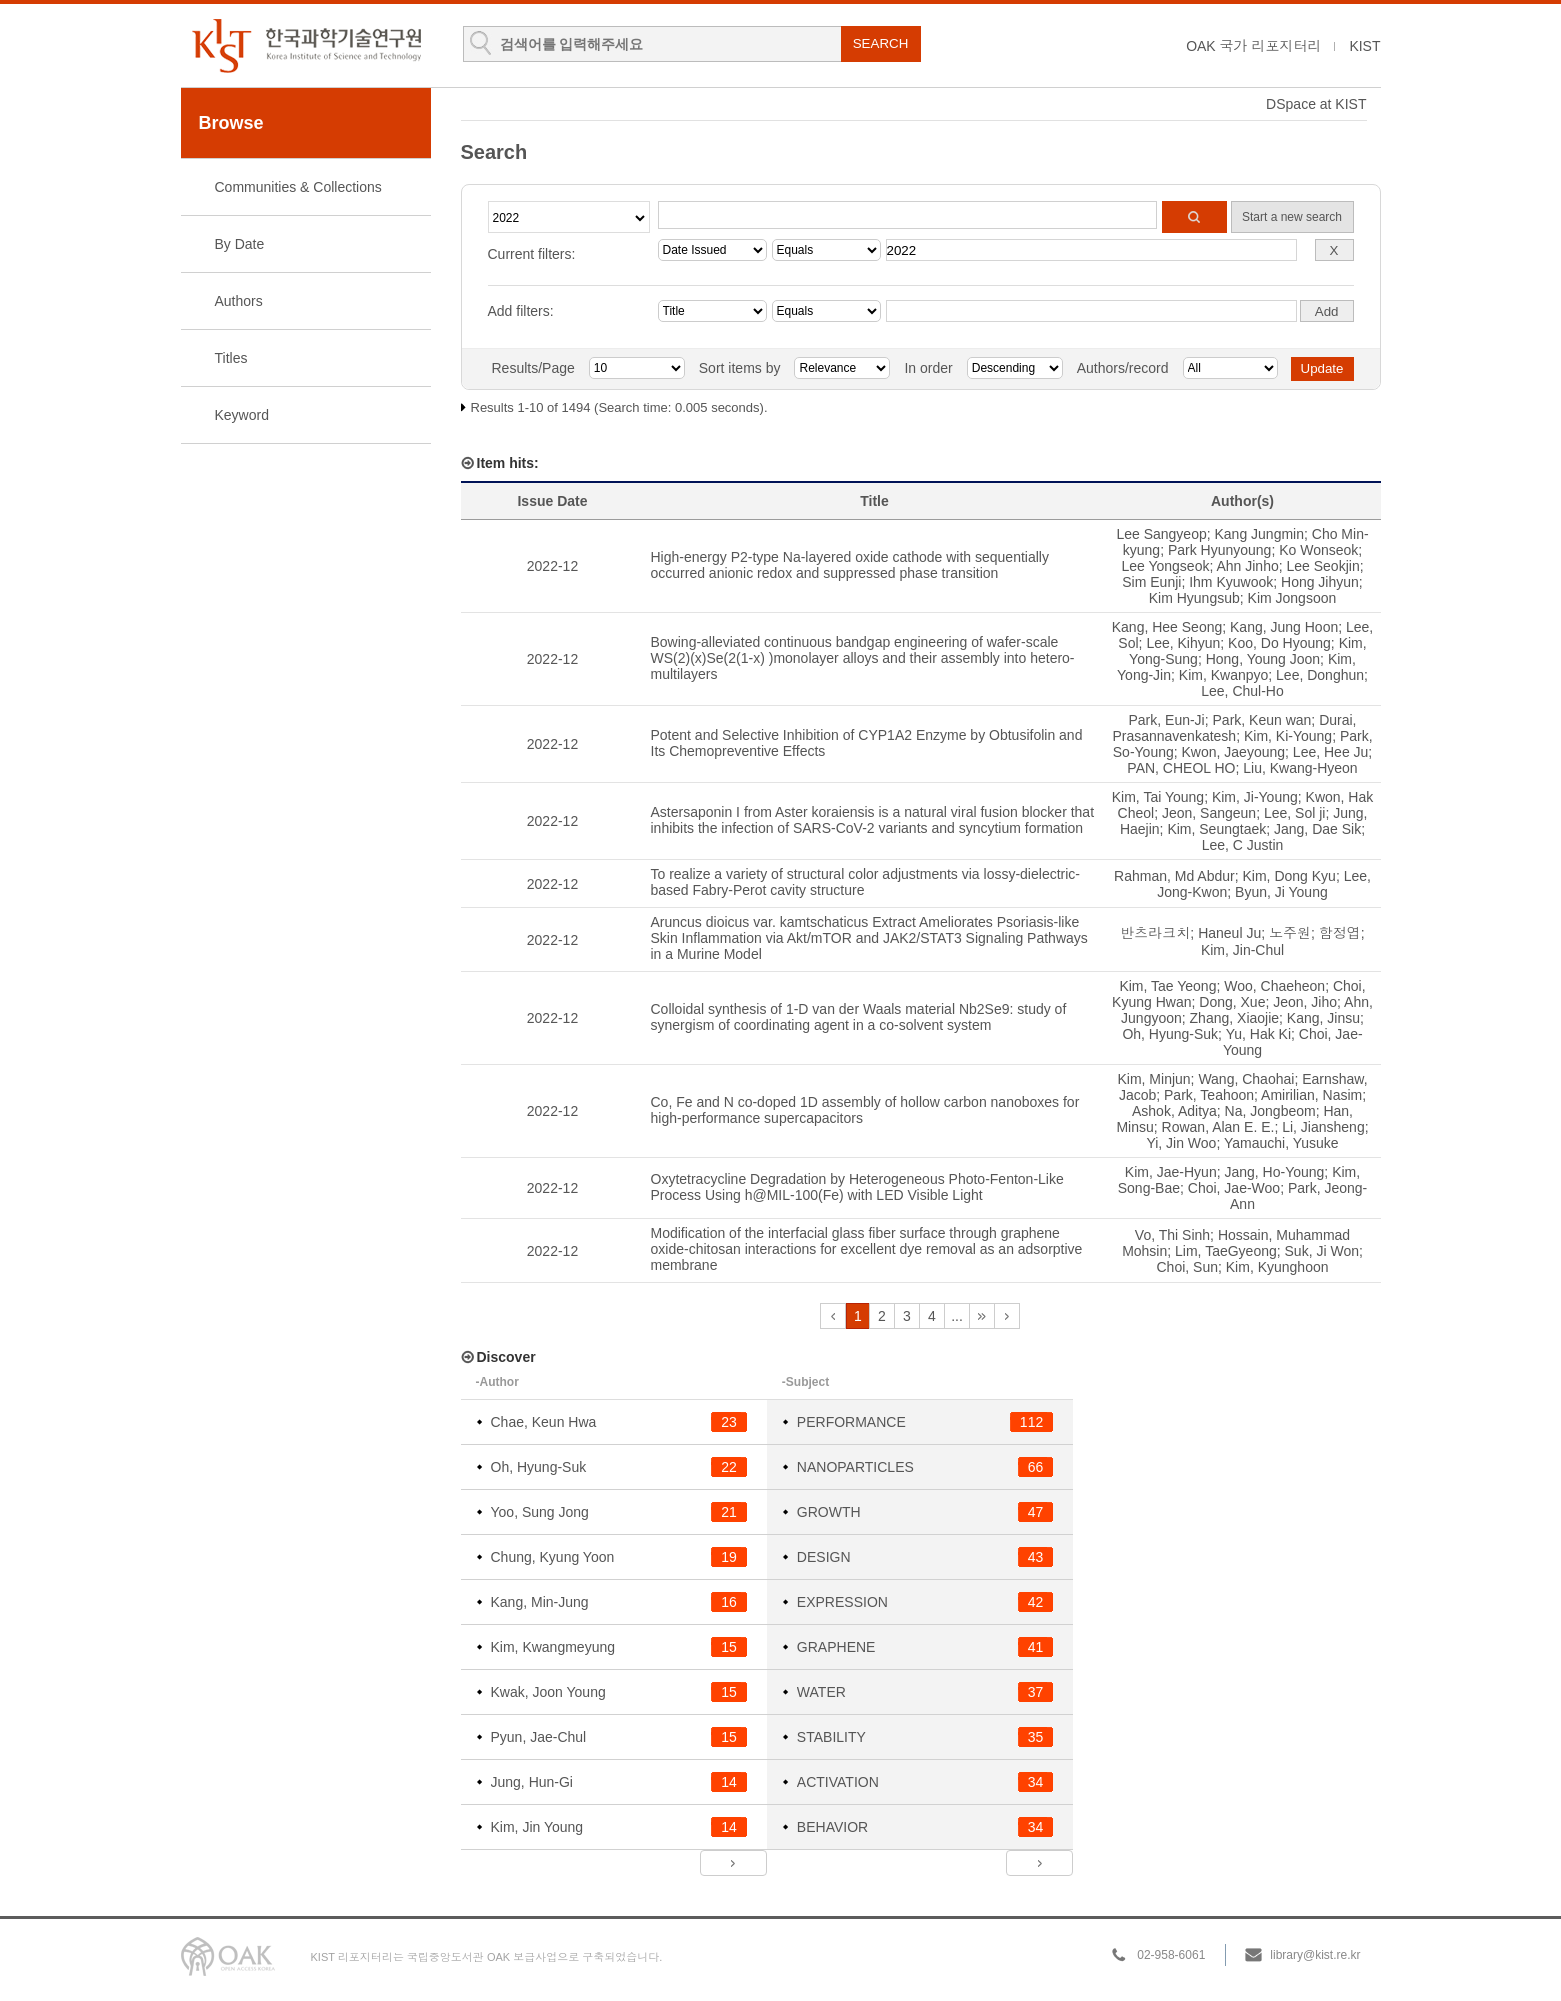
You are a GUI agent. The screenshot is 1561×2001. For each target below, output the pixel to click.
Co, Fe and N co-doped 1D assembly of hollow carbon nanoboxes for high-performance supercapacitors (865, 1110)
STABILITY (831, 1737)
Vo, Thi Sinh (1172, 1235)
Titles (231, 358)
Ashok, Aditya (1174, 1111)
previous (833, 1316)
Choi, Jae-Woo (1234, 1188)
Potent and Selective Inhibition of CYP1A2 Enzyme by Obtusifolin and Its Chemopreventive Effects (867, 743)
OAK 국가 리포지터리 (1253, 46)
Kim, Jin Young (537, 1827)
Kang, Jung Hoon (1284, 627)
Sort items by (740, 368)
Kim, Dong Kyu (1289, 876)
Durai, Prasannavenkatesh (1234, 728)
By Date (240, 244)
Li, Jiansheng (1323, 1127)
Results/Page (533, 368)
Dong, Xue (1232, 1002)
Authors (239, 301)
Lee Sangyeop (1161, 534)
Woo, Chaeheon (1274, 986)
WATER (821, 1692)
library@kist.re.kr (1315, 1955)
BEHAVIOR (832, 1827)
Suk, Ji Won (1322, 1251)
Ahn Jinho (1247, 566)
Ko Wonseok (1318, 550)
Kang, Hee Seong (1167, 627)
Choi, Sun (1187, 1267)
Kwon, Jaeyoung (1234, 752)
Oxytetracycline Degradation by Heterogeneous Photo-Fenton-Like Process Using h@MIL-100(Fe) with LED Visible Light (857, 1187)
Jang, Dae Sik (1317, 829)
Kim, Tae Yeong (1167, 986)
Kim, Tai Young (1158, 797)
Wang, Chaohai (1246, 1079)
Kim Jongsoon (1292, 598)
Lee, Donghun (1320, 675)
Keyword (242, 415)
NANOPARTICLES (855, 1467)
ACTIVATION (838, 1782)
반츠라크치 (1155, 933)
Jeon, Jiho (1305, 1002)
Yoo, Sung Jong (540, 1512)
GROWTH (829, 1512)
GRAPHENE (836, 1647)
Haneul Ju (1229, 933)
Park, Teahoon (1209, 1095)
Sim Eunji (1151, 582)
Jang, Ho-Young (1274, 1172)
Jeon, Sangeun (1209, 813)
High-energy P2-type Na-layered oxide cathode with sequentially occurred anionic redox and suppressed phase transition (850, 565)
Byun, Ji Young (1281, 892)
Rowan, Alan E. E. (1218, 1127)
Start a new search (1292, 217)
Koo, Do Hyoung (1279, 643)
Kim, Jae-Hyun (1171, 1172)
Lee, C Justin (1243, 845)
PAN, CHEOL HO (1181, 768)
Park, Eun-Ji (1166, 720)
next (982, 1316)
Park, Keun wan (1262, 720)
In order (928, 368)
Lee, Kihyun (1183, 643)
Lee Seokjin (1323, 566)
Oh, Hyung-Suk (1170, 1034)
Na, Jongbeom (1270, 1111)
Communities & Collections (298, 187)
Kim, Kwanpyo (1223, 675)
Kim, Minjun (1153, 1079)
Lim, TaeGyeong (1226, 1251)
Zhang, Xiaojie (1235, 1018)
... (957, 1316)
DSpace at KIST (1316, 104)
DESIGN (824, 1557)
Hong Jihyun (1320, 582)
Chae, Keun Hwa (544, 1422)
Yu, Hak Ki (1258, 1034)
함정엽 (1340, 933)
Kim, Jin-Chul (1242, 950)
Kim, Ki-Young (1288, 736)
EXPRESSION (842, 1602)
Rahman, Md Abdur (1174, 876)
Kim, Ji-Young (1255, 797)
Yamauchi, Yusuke (1281, 1143)
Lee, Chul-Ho (1242, 691)
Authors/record (1123, 368)
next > (733, 1863)
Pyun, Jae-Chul (539, 1737)
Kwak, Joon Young (548, 1692)
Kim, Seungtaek (1216, 829)
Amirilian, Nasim (1311, 1095)
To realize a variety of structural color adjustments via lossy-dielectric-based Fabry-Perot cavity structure (866, 882)
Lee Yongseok (1165, 566)
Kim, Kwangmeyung (553, 1647)
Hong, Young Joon (1263, 659)
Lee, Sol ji (1294, 813)
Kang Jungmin (1260, 534)
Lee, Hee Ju (1331, 752)
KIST (1364, 46)
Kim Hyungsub (1194, 598)
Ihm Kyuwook (1231, 582)
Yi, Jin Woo (1181, 1143)
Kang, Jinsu (1323, 1018)
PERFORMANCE (851, 1422)
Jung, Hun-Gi (532, 1782)
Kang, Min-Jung (540, 1602)
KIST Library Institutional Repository (306, 45)
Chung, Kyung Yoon (553, 1557)
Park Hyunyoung (1220, 550)
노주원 (1290, 933)
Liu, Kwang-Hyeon (1300, 768)
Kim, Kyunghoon (1277, 1267)
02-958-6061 (1171, 1955)
